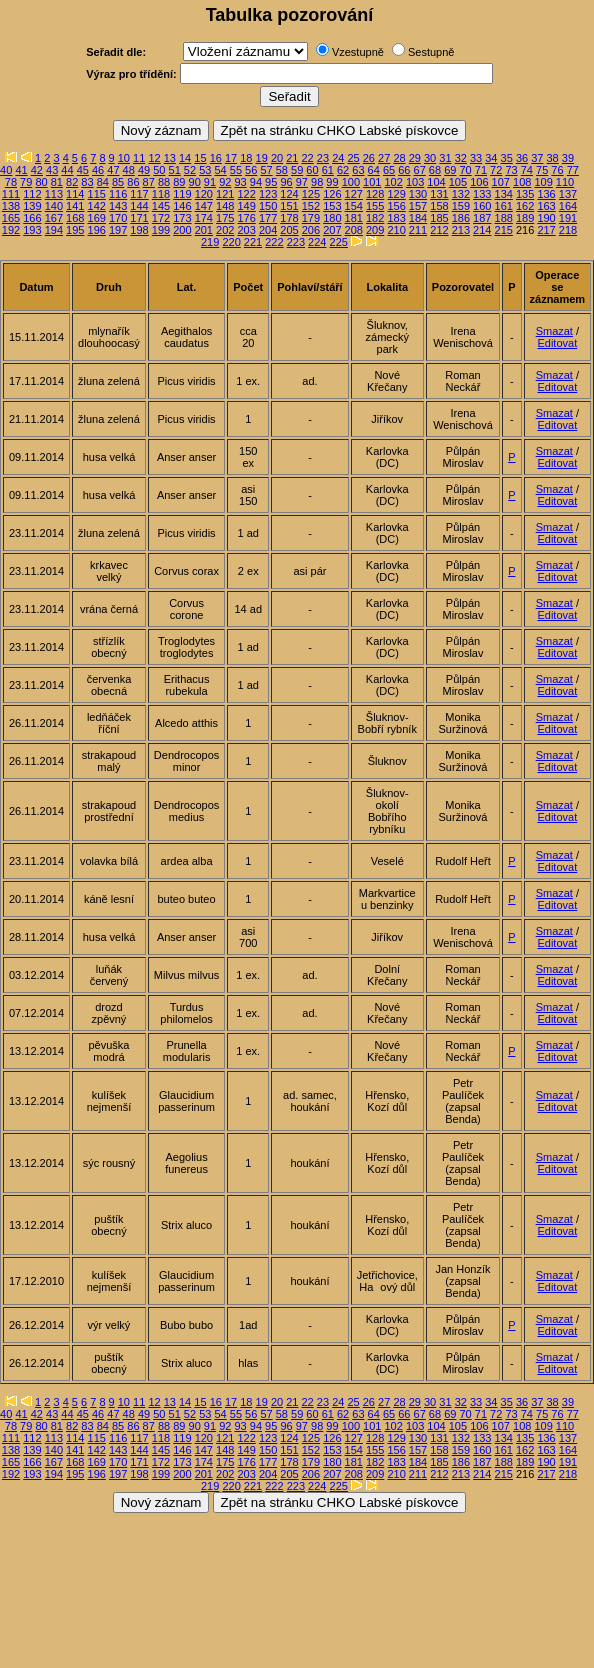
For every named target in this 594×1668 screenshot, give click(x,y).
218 (568, 230)
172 (161, 218)
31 (445, 158)
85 (118, 182)
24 (338, 158)
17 (231, 158)
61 (328, 170)
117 (139, 194)
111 (11, 194)
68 (435, 170)
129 (396, 194)
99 (332, 182)
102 (393, 182)
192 (11, 230)
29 (415, 158)
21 (292, 158)
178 (289, 218)
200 (182, 230)
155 (375, 206)
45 (83, 170)
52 (190, 170)
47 (113, 170)
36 (522, 158)
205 (289, 230)
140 (54, 206)
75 (542, 170)
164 (568, 206)
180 (332, 218)
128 (375, 194)
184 (418, 218)
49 (144, 170)
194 (54, 230)
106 (479, 182)
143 (118, 206)
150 (268, 206)
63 (358, 170)
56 (251, 170)
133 (482, 194)
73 (511, 170)
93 (240, 182)
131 (439, 194)
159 (461, 206)
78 (11, 182)
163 (546, 206)
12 (154, 158)
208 (354, 230)
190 (546, 218)
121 (225, 194)
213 (461, 230)
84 (103, 182)
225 (339, 242)
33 (476, 158)
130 (418, 194)
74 (527, 170)
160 (482, 206)
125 (311, 194)
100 (351, 182)
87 (149, 182)
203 (246, 230)
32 (461, 158)
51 (175, 170)
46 (98, 170)
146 (182, 206)
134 (504, 194)
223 (296, 242)
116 (118, 194)
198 (139, 230)
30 (430, 158)
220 (231, 242)
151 (289, 206)
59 (297, 170)
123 (268, 194)
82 (72, 182)
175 (225, 218)
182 (375, 218)
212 (439, 230)
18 (246, 158)
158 (439, 206)
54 (220, 170)
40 (6, 170)
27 (384, 158)
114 (75, 194)
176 (246, 218)
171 (139, 218)
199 (161, 230)
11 (139, 158)
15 (200, 158)
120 (204, 194)
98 (317, 182)
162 (525, 206)
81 (57, 182)
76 (557, 170)
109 (543, 182)
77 (573, 170)
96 (286, 182)
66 (404, 170)
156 (396, 206)
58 (282, 170)
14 (185, 158)
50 (159, 170)
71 (481, 170)
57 (266, 170)
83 (87, 182)
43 (52, 170)
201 (204, 230)
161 (504, 206)
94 (256, 182)
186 (461, 218)
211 (418, 230)
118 (161, 194)
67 (420, 170)
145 (161, 206)
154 (354, 206)
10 (124, 158)
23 (323, 158)
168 (75, 218)
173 (182, 218)
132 (461, 194)
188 (504, 218)
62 (343, 170)
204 (268, 230)
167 (54, 218)
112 (32, 194)
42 (37, 170)
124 (289, 194)
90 (195, 182)
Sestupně (431, 52)
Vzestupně (358, 52)
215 (504, 230)
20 (277, 158)
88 (164, 182)
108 (522, 182)
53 (205, 170)
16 (216, 158)
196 (97, 230)
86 (133, 182)
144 (139, 206)
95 (271, 182)
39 (568, 158)
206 (311, 230)
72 (496, 170)
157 (418, 206)
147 (204, 206)
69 (450, 170)
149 (246, 206)
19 (262, 158)
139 (32, 206)
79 (26, 182)
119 (182, 194)
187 (482, 218)
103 (415, 182)
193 (32, 230)
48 (129, 170)
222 (274, 242)
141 (75, 206)
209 (375, 230)
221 (253, 242)
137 (568, 194)
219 (210, 242)
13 (170, 158)
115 (97, 194)
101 (372, 182)
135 (525, 194)
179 (311, 218)
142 (97, 206)
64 (374, 170)
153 (332, 206)
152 (311, 206)
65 (389, 170)
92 (225, 182)
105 (458, 182)
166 (32, 218)
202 (225, 230)
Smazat (554, 331)
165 (11, 218)
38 (553, 158)
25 (353, 158)
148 (225, 206)
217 (546, 230)
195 (75, 230)
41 (21, 170)
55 (236, 170)
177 (268, 218)
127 (354, 194)
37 (537, 158)
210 (396, 230)
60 (312, 170)
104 (436, 182)
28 (399, 158)
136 (546, 194)
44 (67, 170)
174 (204, 218)
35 (507, 158)
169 (97, 218)
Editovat (557, 343)
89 (179, 182)
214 (482, 230)
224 (317, 242)
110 (565, 182)
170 (118, 218)
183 (396, 218)
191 (568, 218)
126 (332, 194)
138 (11, 206)
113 (54, 194)
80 (41, 182)
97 (302, 182)
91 (210, 182)
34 (491, 158)
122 (246, 194)
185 (439, 218)
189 (525, 218)
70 (465, 170)
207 (332, 230)
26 (369, 158)
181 (354, 218)
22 (308, 158)
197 (118, 230)
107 (501, 182)
